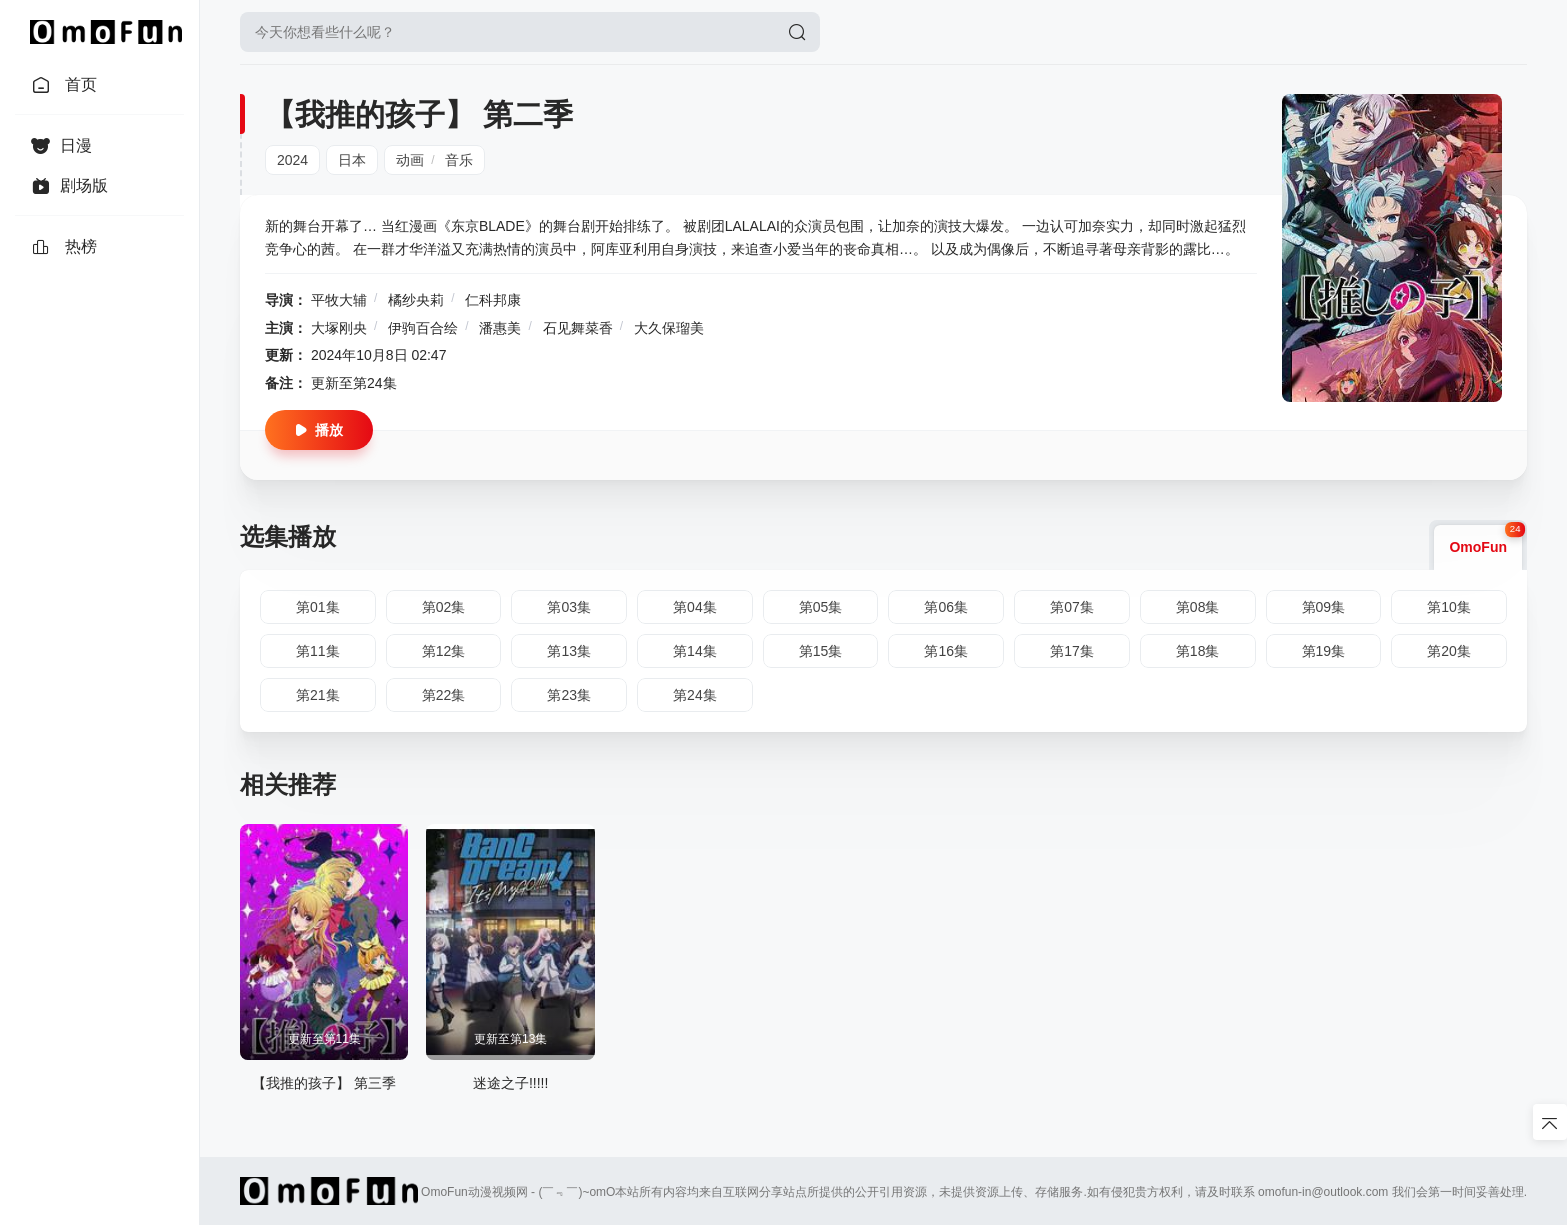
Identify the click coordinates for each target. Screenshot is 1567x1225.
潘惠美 (500, 328)
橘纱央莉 (416, 300)
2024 (292, 160)
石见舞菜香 (578, 328)
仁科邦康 (493, 300)
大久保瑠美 (669, 328)
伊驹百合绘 (423, 328)
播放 (319, 430)
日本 (352, 160)
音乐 (459, 160)
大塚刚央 (339, 328)
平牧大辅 (339, 300)
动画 (410, 160)
